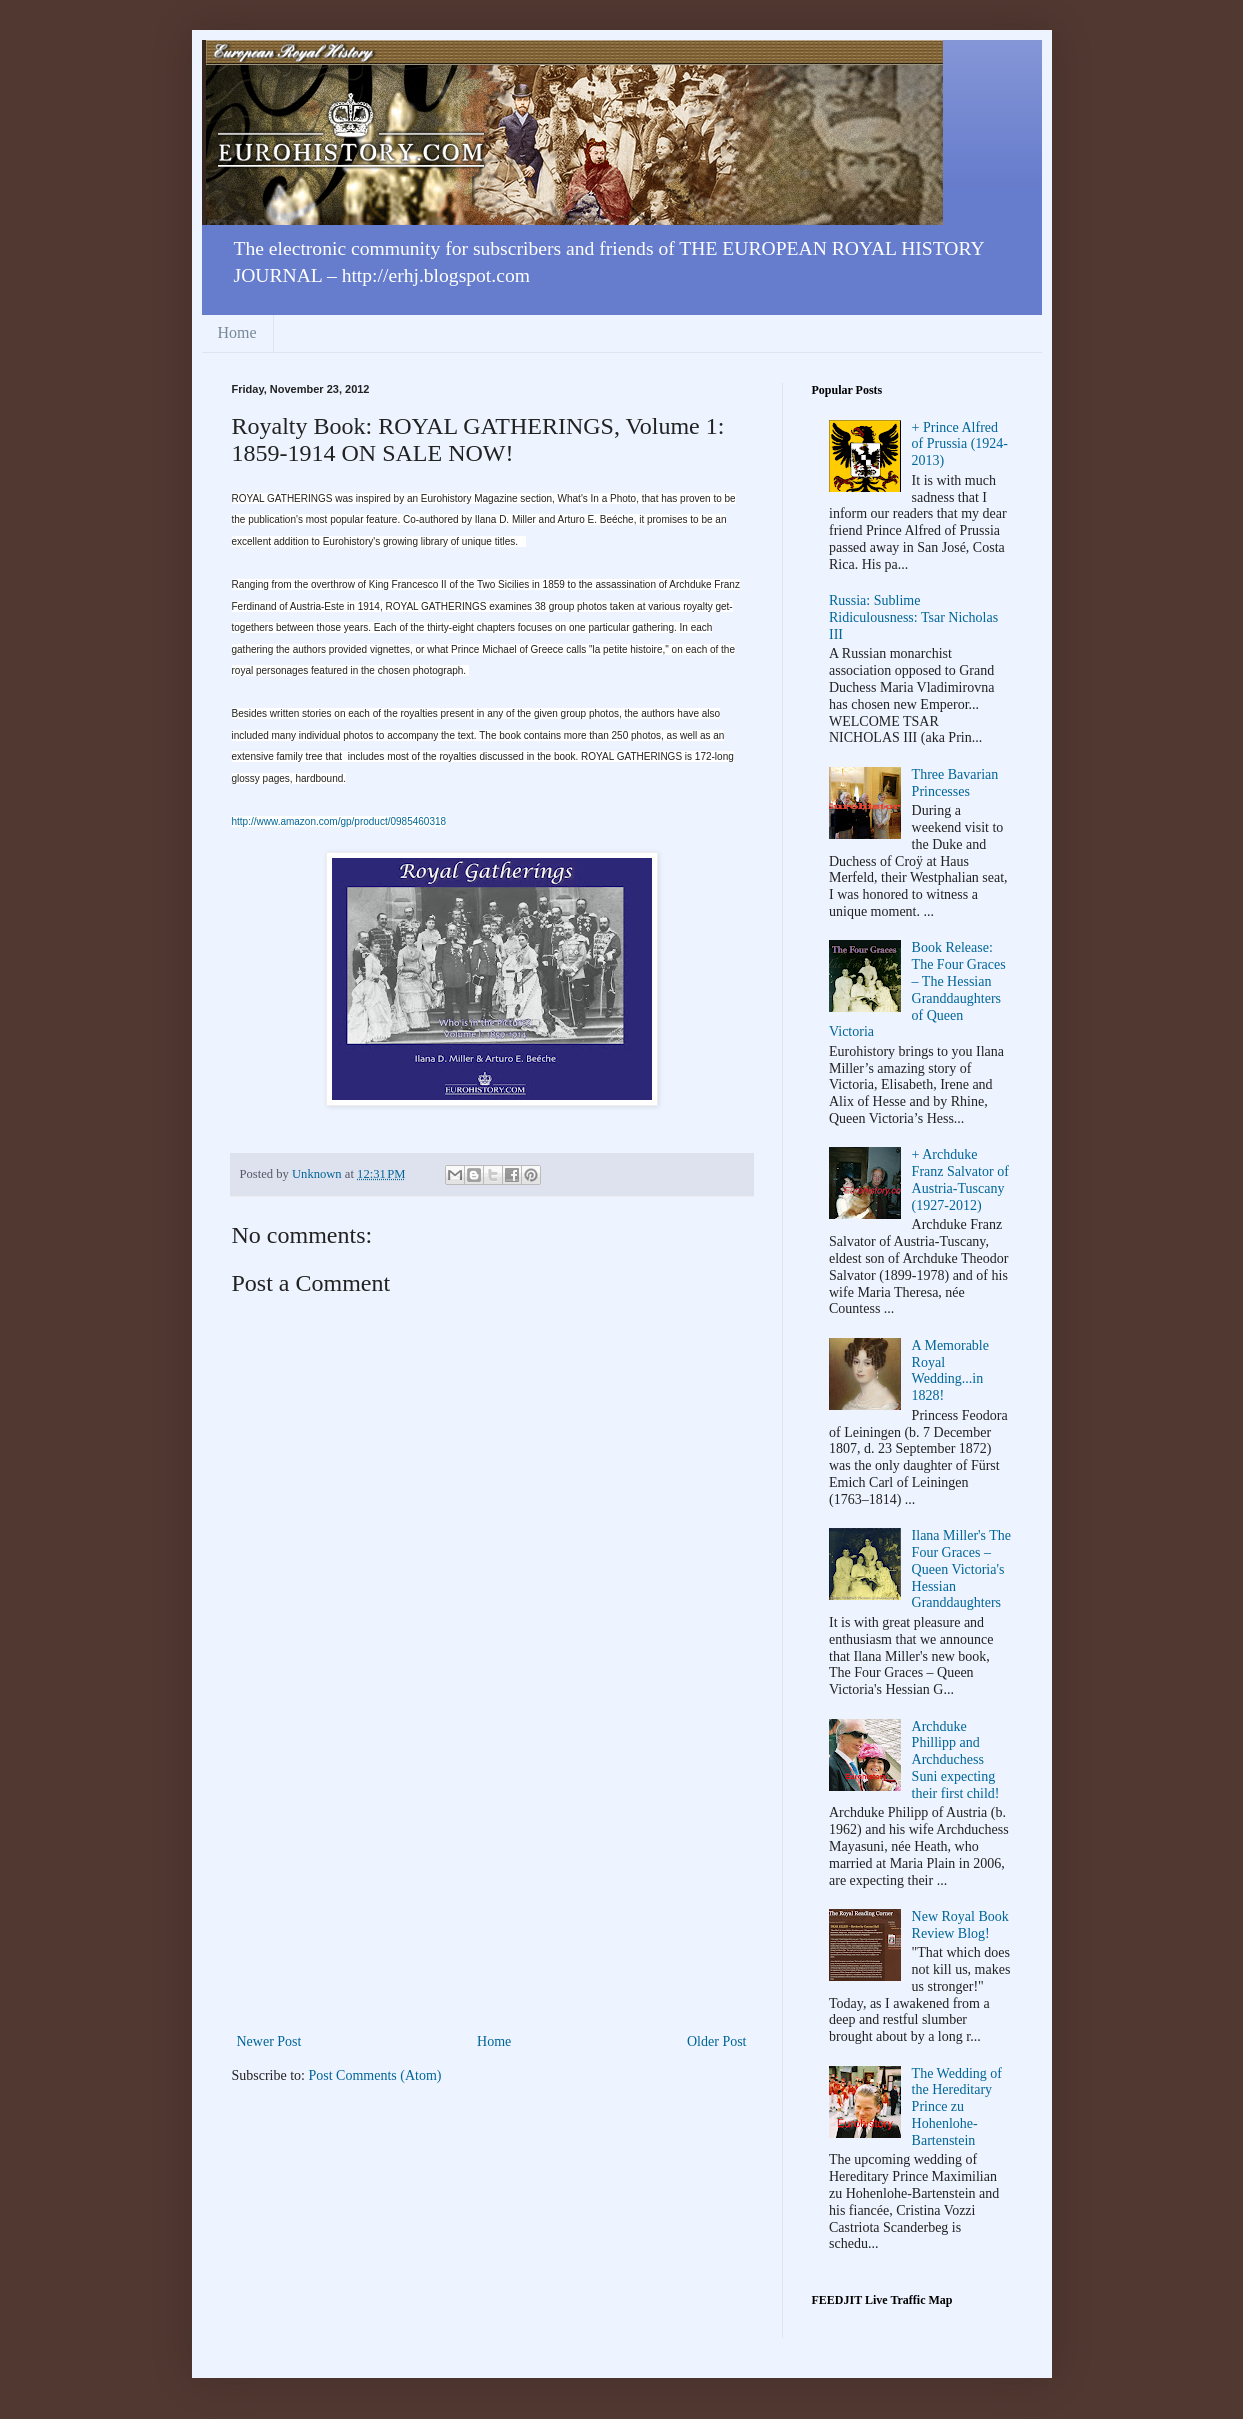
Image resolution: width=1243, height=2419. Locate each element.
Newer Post (269, 2041)
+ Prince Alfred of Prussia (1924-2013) (960, 444)
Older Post (717, 2041)
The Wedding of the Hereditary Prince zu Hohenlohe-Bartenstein (957, 2107)
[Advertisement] (492, 1879)
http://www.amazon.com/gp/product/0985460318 (339, 821)
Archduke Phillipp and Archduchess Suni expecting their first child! (956, 1760)
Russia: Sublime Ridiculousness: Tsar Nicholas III (913, 617)
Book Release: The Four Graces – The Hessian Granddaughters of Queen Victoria (917, 989)
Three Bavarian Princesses (955, 783)
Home (237, 332)
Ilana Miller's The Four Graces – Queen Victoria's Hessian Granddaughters (961, 1569)
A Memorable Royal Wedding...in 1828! (950, 1370)
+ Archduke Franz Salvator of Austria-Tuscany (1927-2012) (960, 1179)
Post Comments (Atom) (375, 2075)
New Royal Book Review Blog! (960, 1925)
